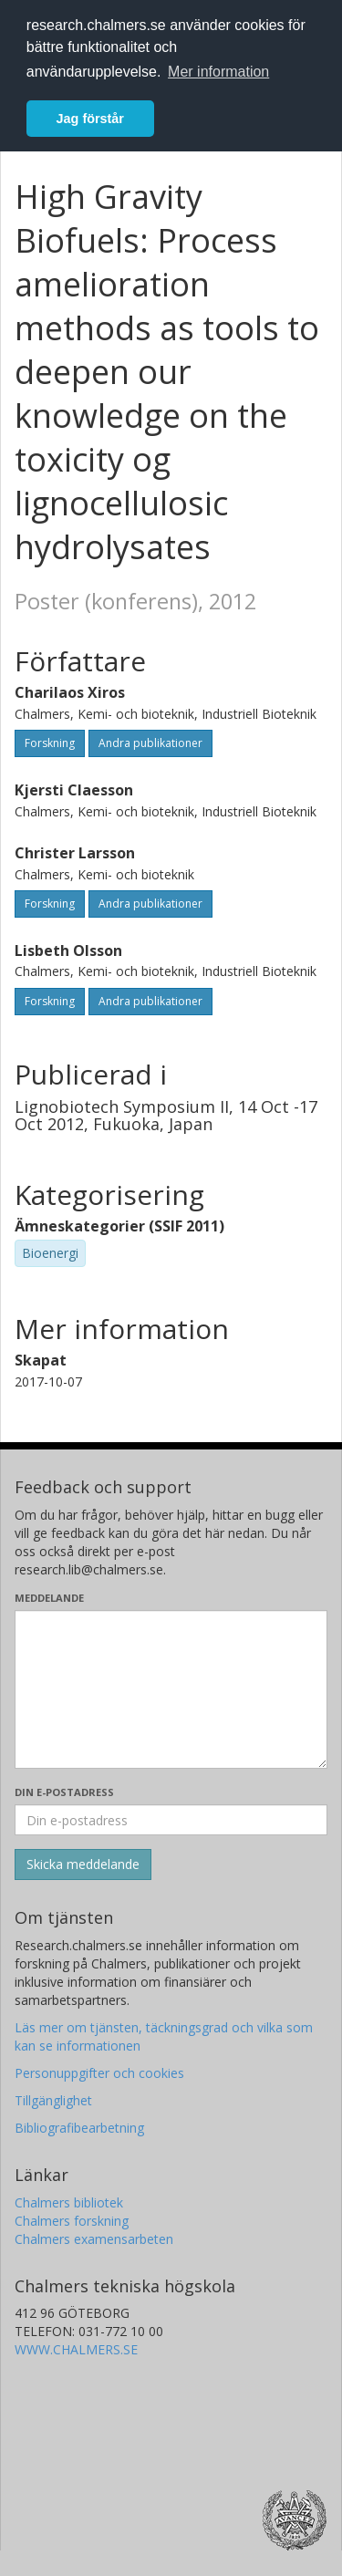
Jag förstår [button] (90, 118)
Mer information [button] (218, 71)
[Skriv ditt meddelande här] (171, 1689)
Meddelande (49, 1598)
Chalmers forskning (72, 2220)
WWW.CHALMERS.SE (76, 2349)
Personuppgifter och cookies (99, 2073)
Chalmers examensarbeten (94, 2239)
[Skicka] (83, 1864)
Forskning (50, 743)
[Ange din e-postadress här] (171, 1819)
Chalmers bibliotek (69, 2202)
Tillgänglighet (53, 2100)
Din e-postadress (64, 1792)
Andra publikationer (150, 743)
